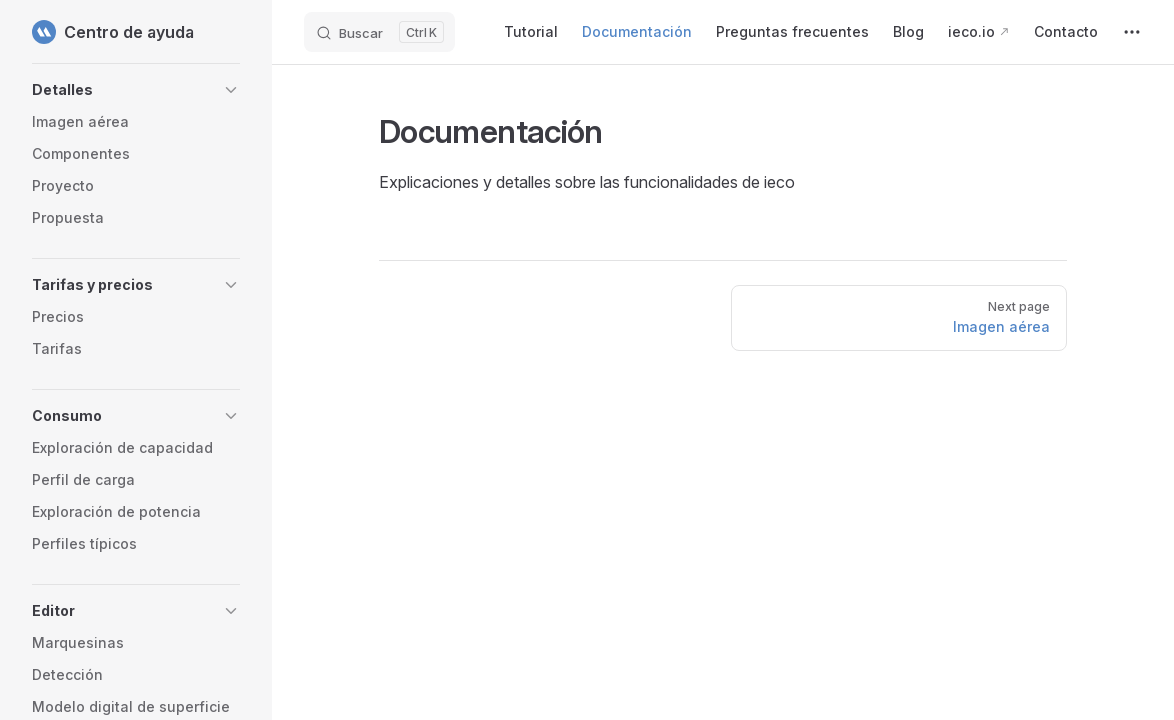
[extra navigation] (1132, 32)
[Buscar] (379, 32)
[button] (136, 90)
